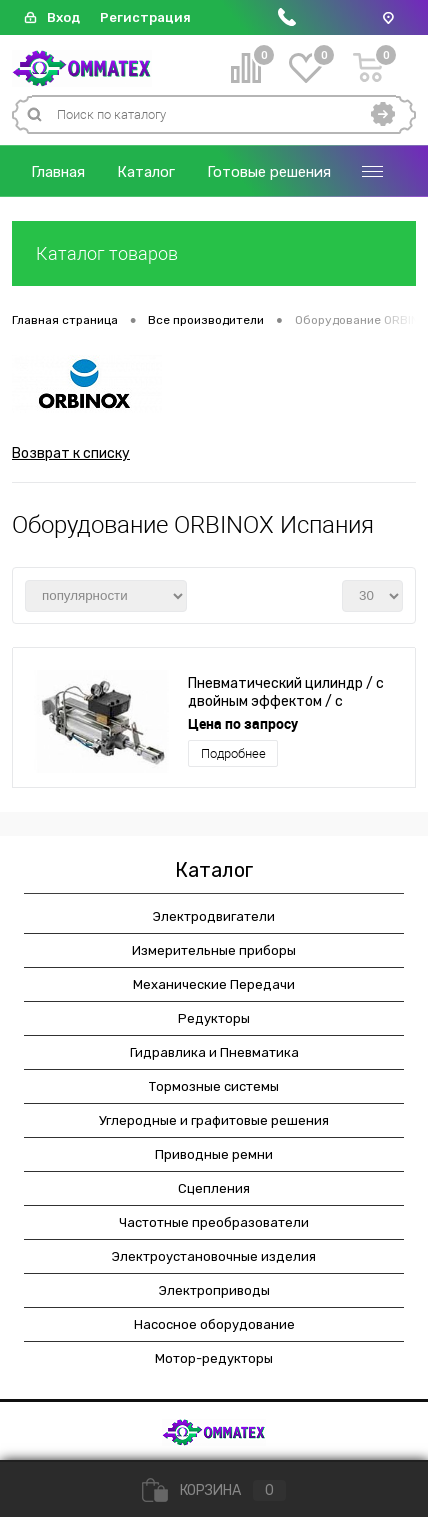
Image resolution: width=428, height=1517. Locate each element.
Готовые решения (269, 172)
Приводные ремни (214, 1154)
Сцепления (214, 1188)
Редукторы (214, 1018)
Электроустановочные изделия (214, 1256)
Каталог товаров (214, 253)
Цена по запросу (243, 723)
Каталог (146, 172)
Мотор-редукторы (214, 1358)
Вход (63, 17)
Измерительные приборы (214, 950)
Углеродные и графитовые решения (214, 1120)
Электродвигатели (214, 916)
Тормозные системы (214, 1086)
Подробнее (233, 753)
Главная (58, 172)
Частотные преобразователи (214, 1222)
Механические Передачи (214, 984)
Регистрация (145, 17)
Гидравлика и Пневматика (214, 1052)
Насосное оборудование (214, 1324)
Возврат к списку (71, 453)
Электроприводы (214, 1290)
